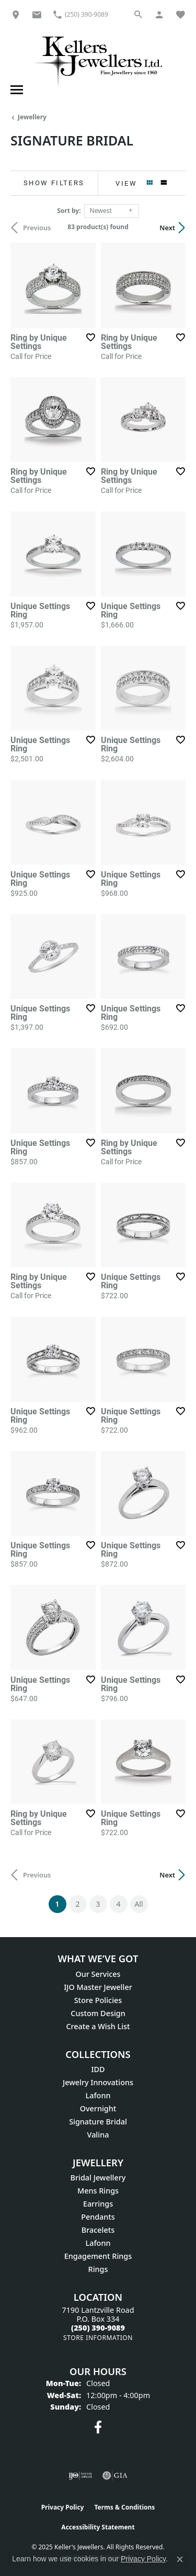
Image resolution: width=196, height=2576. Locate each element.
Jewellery (32, 117)
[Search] (138, 14)
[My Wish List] (180, 14)
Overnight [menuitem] (98, 2108)
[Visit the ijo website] (80, 2475)
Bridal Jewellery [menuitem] (98, 2178)
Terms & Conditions (124, 2507)
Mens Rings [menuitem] (98, 2191)
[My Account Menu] (159, 14)
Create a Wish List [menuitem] (98, 2026)
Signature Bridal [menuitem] (98, 2122)
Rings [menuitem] (98, 2269)
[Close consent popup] (180, 2559)
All (138, 1904)
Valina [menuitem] (98, 2135)
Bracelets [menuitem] (98, 2230)
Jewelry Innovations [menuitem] (98, 2082)
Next (167, 227)
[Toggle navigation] (15, 89)
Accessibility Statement (97, 2527)
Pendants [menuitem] (98, 2217)
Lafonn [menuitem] (98, 2095)
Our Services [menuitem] (97, 1974)
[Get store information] (98, 2337)
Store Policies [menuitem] (98, 2000)
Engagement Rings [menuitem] (98, 2256)
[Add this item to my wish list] (90, 337)
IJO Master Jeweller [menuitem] (98, 1987)
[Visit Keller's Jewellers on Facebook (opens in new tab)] (98, 2427)
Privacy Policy (62, 2507)
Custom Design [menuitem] (98, 2013)
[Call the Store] (98, 2328)
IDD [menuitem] (98, 2069)
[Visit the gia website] (115, 2475)
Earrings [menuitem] (98, 2204)
